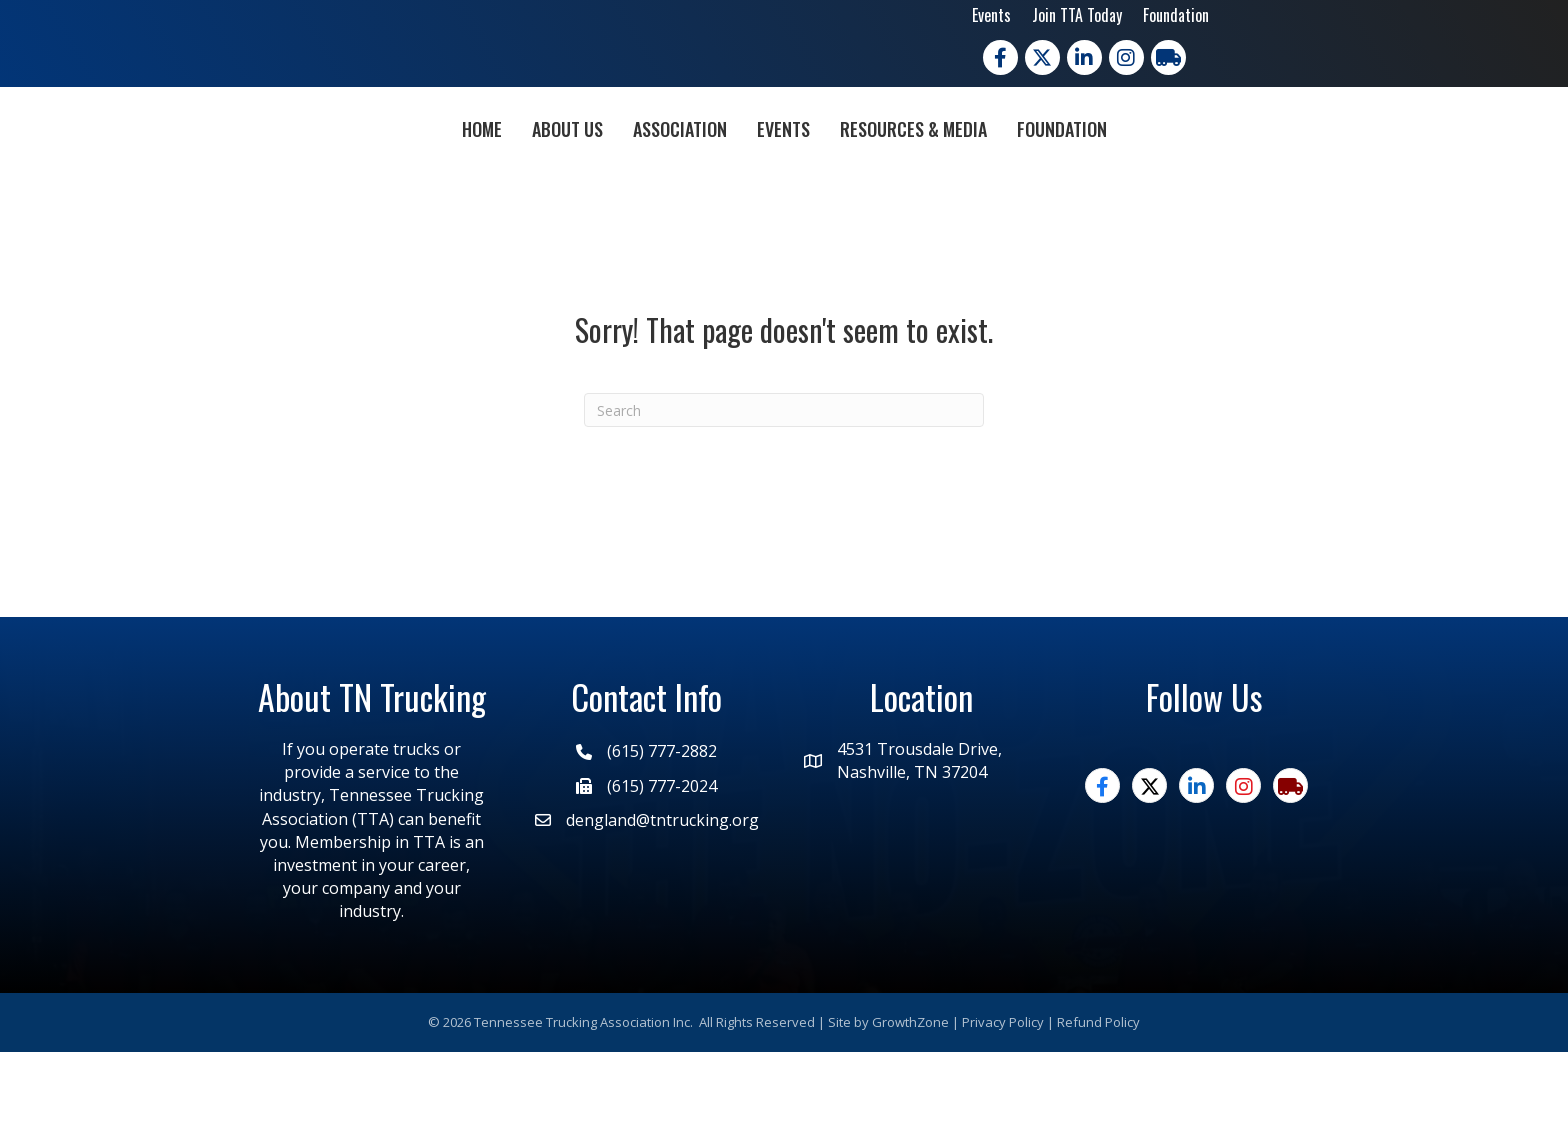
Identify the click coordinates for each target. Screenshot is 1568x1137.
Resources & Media (1028, 169)
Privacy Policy (1003, 1107)
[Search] (784, 495)
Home (367, 169)
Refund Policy (1098, 1107)
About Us (452, 169)
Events (991, 15)
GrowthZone (910, 1107)
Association (565, 169)
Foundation (1176, 15)
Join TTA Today (1077, 15)
